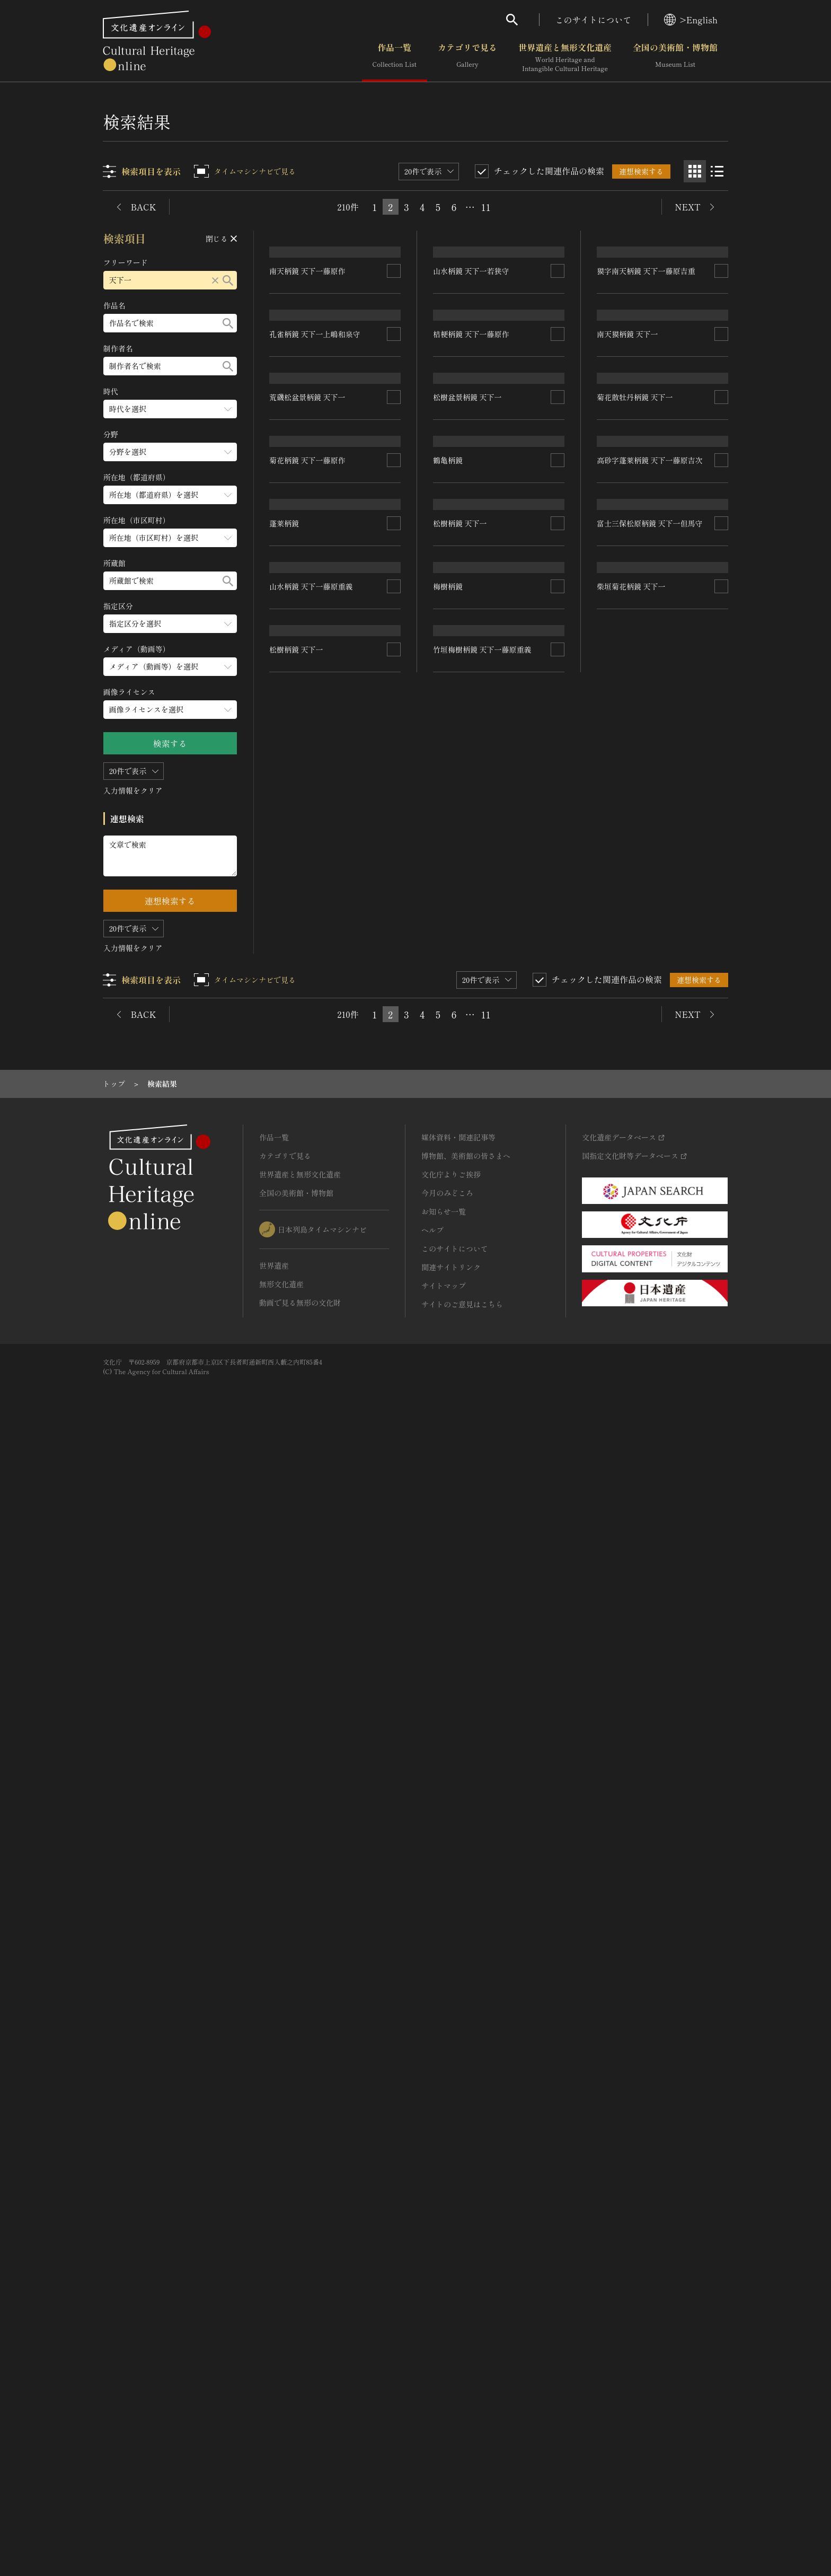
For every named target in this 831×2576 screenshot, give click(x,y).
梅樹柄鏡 (284, 1812)
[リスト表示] (717, 171)
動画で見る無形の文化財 (300, 2439)
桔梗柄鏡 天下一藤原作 (472, 747)
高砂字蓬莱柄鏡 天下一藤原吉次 (650, 1275)
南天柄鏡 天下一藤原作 (308, 460)
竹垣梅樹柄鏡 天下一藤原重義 (319, 2067)
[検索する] (228, 280)
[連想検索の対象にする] (394, 461)
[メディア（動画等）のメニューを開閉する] (170, 666)
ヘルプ (432, 2366)
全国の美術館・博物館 (675, 58)
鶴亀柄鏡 (448, 1288)
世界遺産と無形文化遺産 (565, 58)
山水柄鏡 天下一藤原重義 (475, 1810)
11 (486, 207)
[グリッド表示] (695, 171)
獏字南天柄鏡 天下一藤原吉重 (646, 431)
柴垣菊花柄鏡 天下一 (631, 1838)
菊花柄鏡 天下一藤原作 (308, 1282)
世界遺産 (274, 2402)
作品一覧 (395, 58)
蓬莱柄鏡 (284, 1535)
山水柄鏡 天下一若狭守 (472, 478)
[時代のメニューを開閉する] (170, 409)
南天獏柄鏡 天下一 (627, 724)
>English (691, 19)
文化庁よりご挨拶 (451, 2311)
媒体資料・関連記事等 (458, 2274)
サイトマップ (443, 2422)
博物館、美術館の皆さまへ (465, 2292)
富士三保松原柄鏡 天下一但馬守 (650, 1537)
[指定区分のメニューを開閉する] (170, 623)
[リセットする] (215, 280)
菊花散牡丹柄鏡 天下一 (635, 1017)
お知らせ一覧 (443, 2348)
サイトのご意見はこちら (462, 2441)
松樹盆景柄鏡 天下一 (468, 1001)
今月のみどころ (447, 2329)
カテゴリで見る (467, 58)
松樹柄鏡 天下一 (461, 1516)
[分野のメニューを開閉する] (170, 452)
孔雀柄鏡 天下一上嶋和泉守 (315, 735)
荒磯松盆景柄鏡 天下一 (308, 999)
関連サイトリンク (451, 2403)
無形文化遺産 (281, 2420)
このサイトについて (593, 19)
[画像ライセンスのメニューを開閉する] (170, 709)
